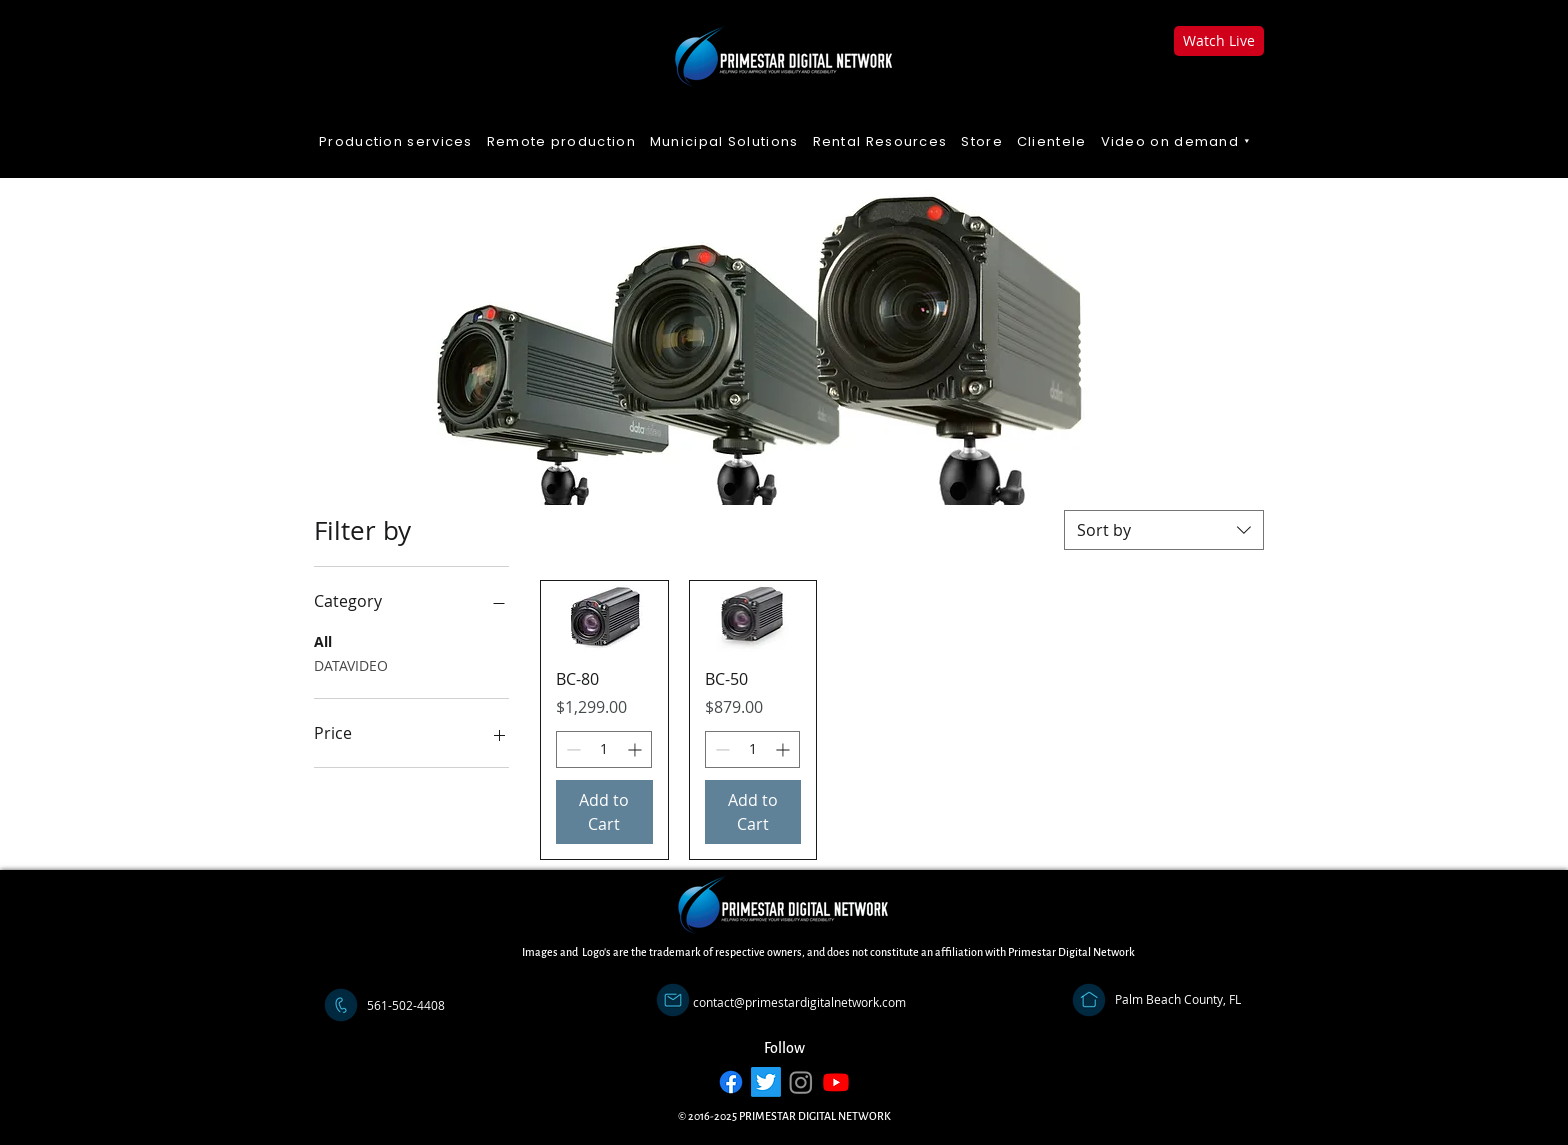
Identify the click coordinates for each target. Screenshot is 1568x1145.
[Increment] (636, 749)
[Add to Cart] (604, 812)
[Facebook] (731, 1082)
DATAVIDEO (351, 664)
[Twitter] (766, 1082)
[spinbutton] (604, 749)
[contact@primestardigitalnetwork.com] (799, 1003)
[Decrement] (571, 749)
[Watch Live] (1219, 41)
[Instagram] (801, 1082)
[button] (1177, 142)
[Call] (341, 1005)
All (323, 640)
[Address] (1089, 1000)
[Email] (673, 1000)
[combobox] (1164, 530)
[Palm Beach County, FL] (1178, 1000)
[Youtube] (836, 1082)
